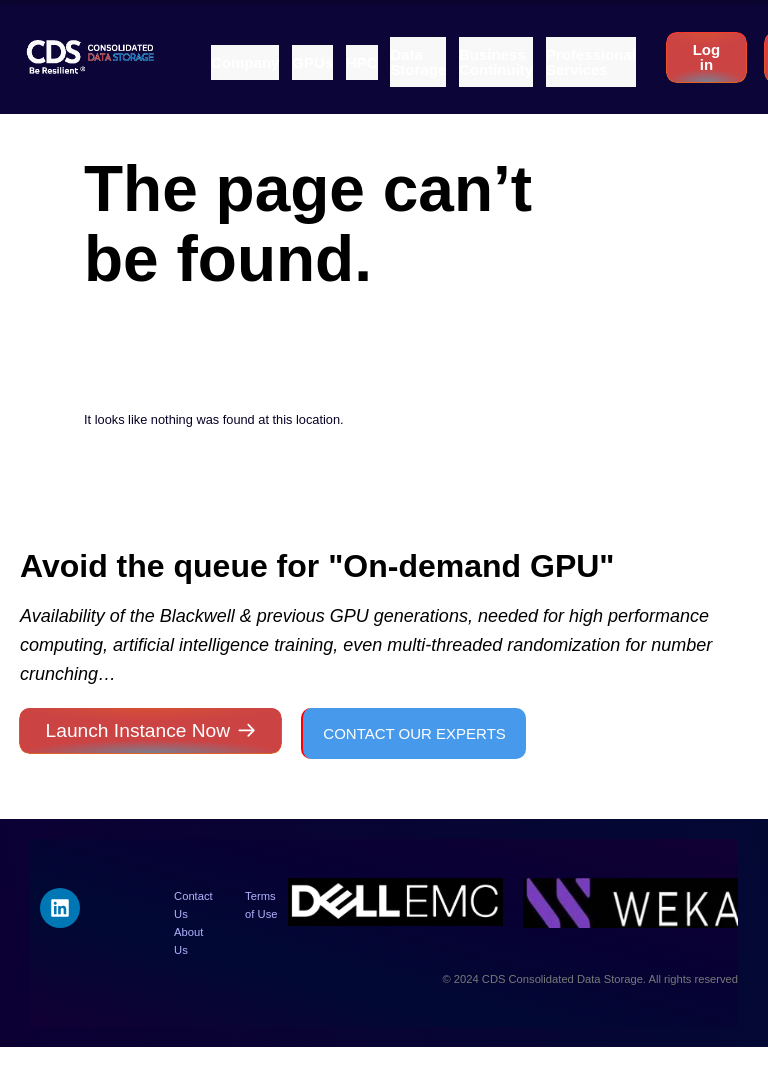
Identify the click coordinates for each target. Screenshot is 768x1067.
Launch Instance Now (138, 730)
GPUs (312, 62)
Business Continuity (496, 62)
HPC (362, 62)
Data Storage (418, 62)
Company (245, 62)
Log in (707, 57)
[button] (245, 62)
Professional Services (591, 62)
